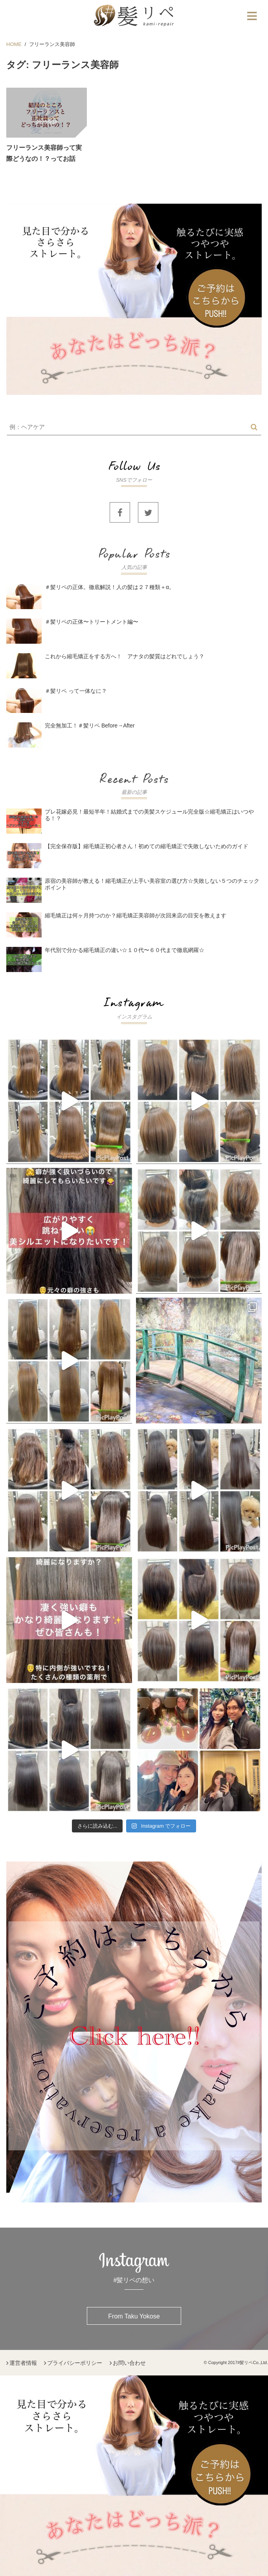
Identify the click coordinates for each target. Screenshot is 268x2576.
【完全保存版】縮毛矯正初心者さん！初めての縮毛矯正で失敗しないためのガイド (146, 846)
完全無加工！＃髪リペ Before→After (90, 725)
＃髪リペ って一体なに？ (76, 691)
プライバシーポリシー (74, 2363)
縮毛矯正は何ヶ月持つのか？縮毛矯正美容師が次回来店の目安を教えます (135, 915)
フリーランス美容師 (52, 44)
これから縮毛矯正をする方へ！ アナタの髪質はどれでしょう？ (124, 656)
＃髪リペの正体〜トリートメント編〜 (91, 622)
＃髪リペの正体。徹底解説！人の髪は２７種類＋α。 (112, 587)
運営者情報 (23, 2363)
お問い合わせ (129, 2363)
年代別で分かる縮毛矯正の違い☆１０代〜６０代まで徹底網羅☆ (124, 950)
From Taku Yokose (134, 2316)
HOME (14, 44)
